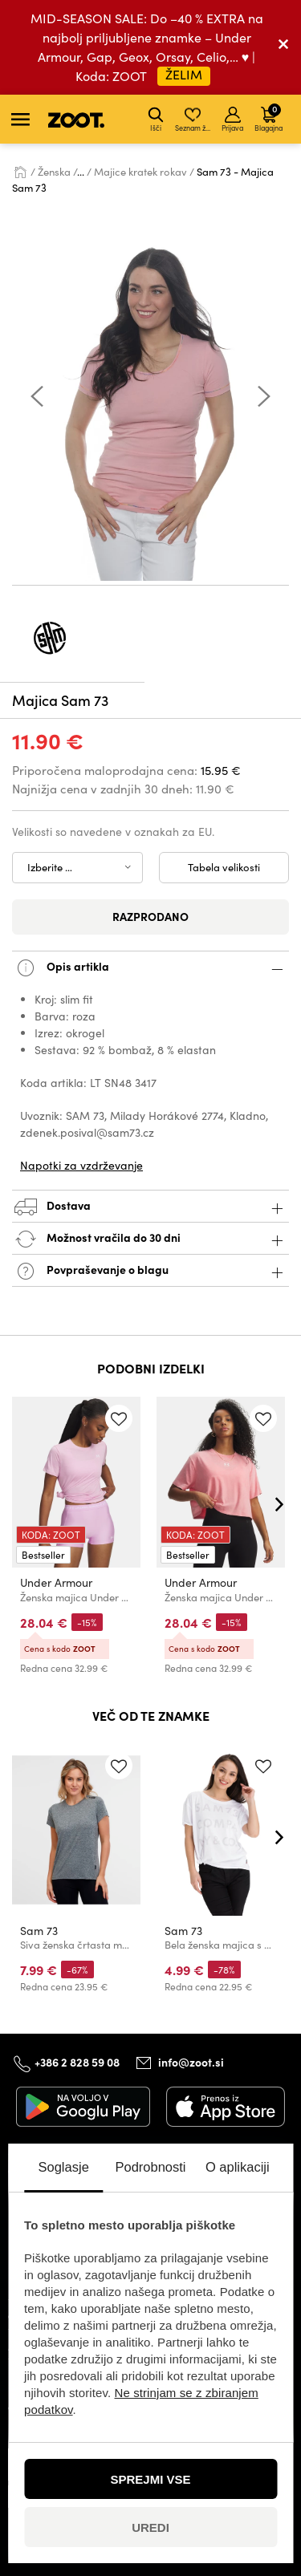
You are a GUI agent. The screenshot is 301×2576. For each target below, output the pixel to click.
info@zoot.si (191, 2063)
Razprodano (150, 916)
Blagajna (268, 117)
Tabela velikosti (224, 867)
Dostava (150, 1207)
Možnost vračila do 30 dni (150, 1239)
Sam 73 (39, 1930)
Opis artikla (150, 968)
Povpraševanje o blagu (150, 1271)
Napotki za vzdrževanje (81, 1165)
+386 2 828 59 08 (77, 2062)
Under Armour (56, 1582)
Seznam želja (194, 119)
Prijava (232, 119)
